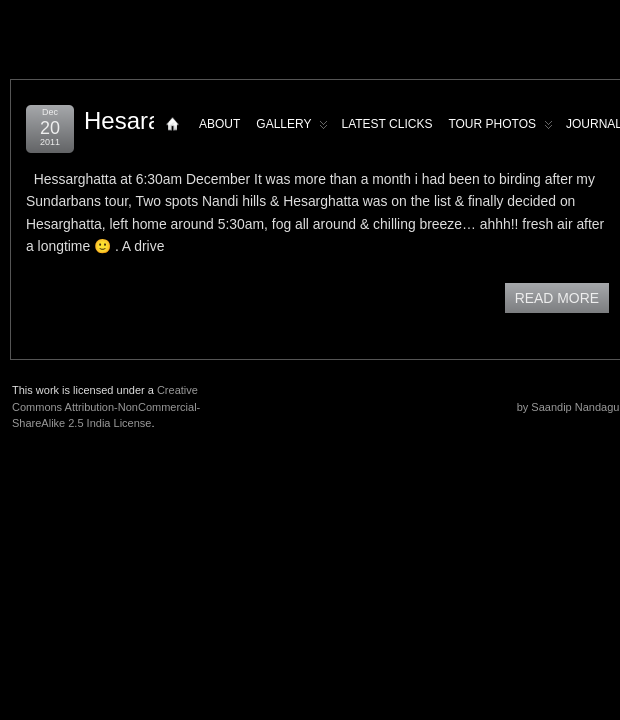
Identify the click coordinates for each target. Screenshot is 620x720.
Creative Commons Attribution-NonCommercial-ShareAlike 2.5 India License (106, 406)
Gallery (292, 128)
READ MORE (557, 298)
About (219, 124)
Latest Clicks (386, 124)
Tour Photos (500, 128)
